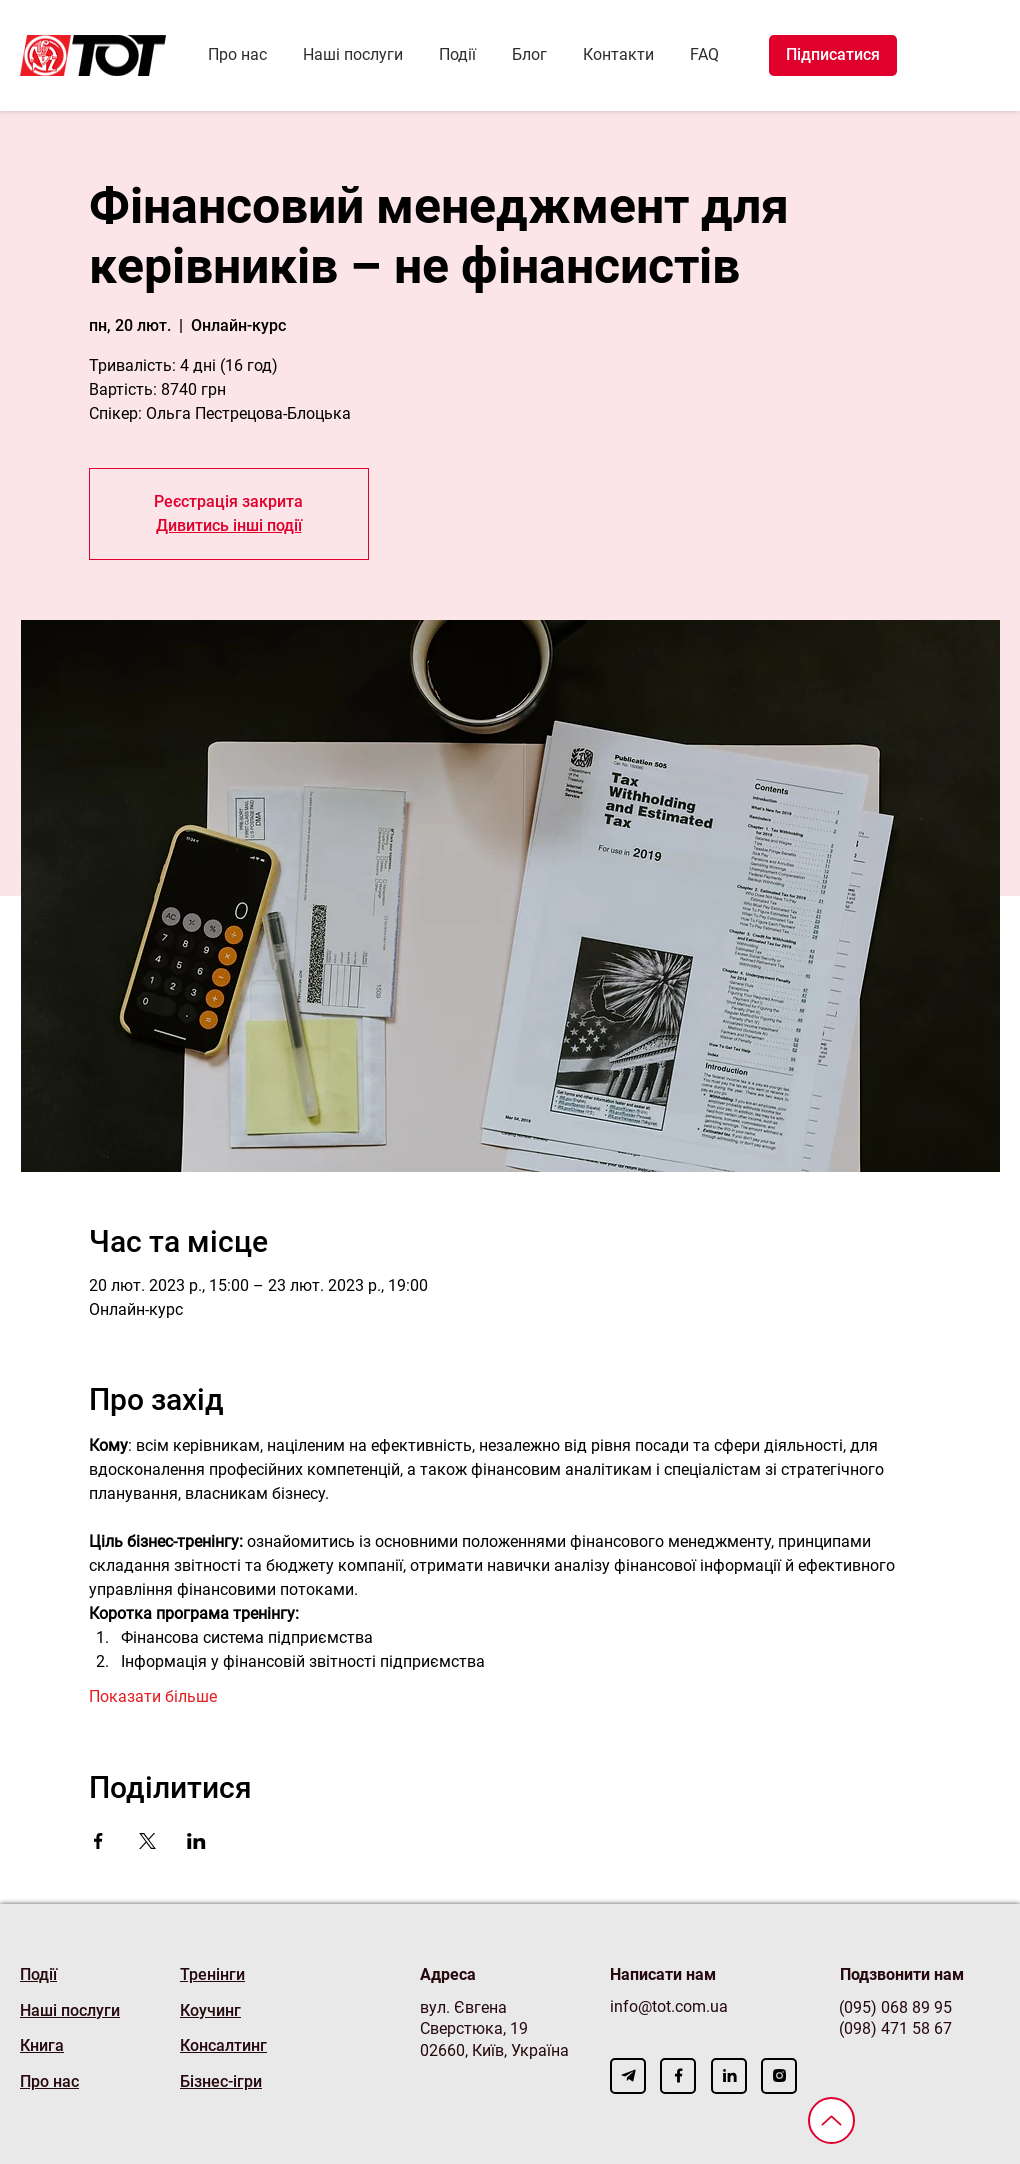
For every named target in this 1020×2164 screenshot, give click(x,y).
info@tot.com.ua (669, 2006)
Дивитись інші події (229, 525)
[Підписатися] (833, 55)
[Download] (628, 2076)
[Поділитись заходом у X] (147, 1841)
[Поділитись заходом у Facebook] (98, 1841)
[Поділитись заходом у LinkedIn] (196, 1841)
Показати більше (153, 1696)
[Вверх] (831, 2120)
